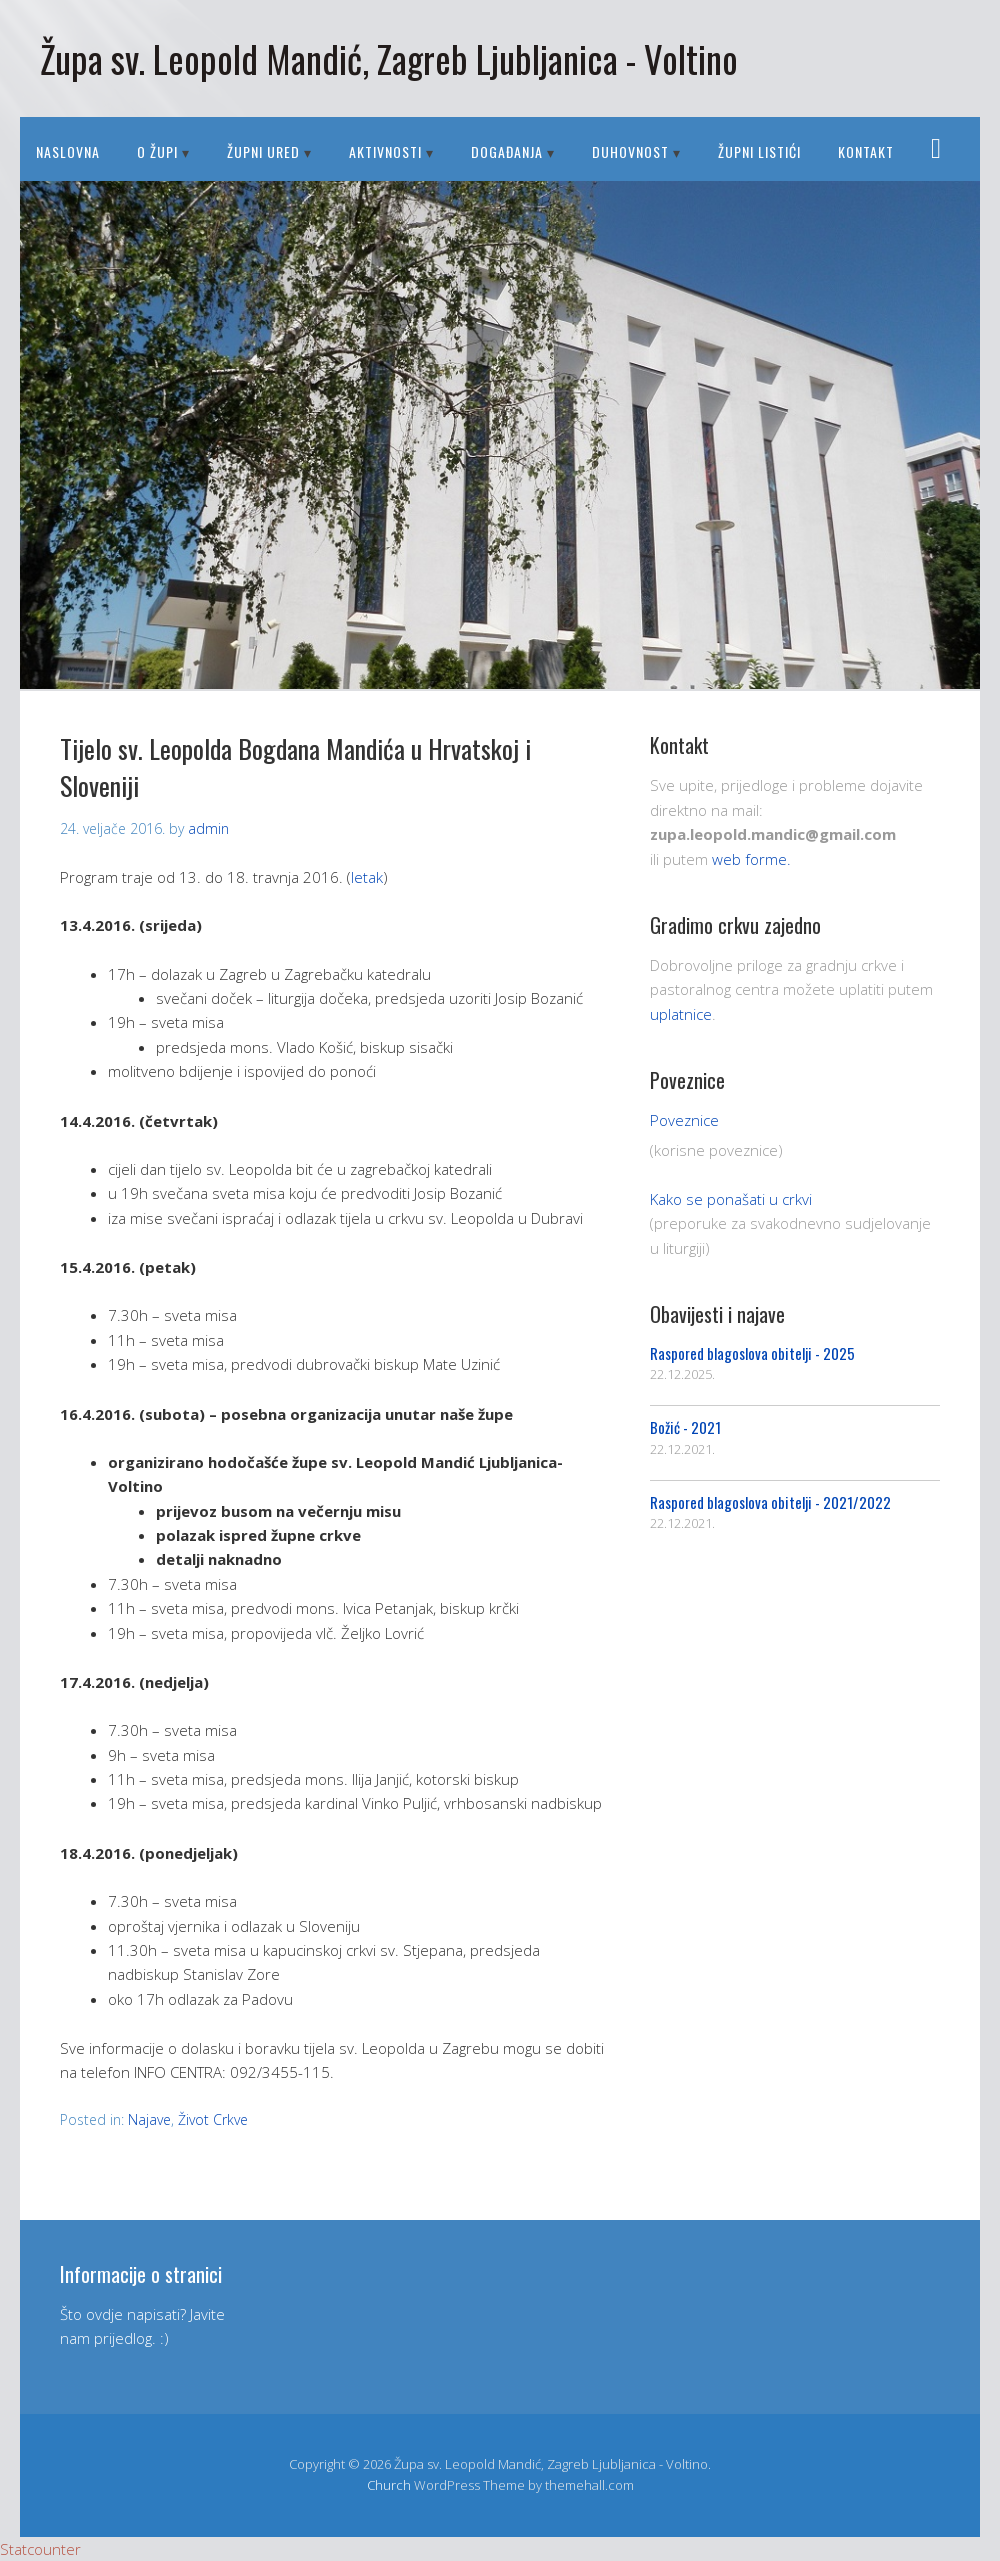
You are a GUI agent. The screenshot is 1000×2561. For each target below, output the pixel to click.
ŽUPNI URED (263, 151)
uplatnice (681, 1014)
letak (367, 877)
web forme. (751, 859)
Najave (149, 2119)
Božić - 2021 (685, 1427)
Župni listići (759, 151)
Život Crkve (213, 2119)
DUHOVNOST (630, 151)
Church (389, 2485)
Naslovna (68, 151)
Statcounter (40, 2549)
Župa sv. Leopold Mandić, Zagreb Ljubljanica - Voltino (389, 58)
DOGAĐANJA (507, 151)
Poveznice (684, 1120)
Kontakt (866, 151)
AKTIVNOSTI (385, 151)
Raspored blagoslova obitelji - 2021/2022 (770, 1502)
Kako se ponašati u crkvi (731, 1199)
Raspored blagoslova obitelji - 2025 (752, 1353)
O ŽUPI (157, 151)
